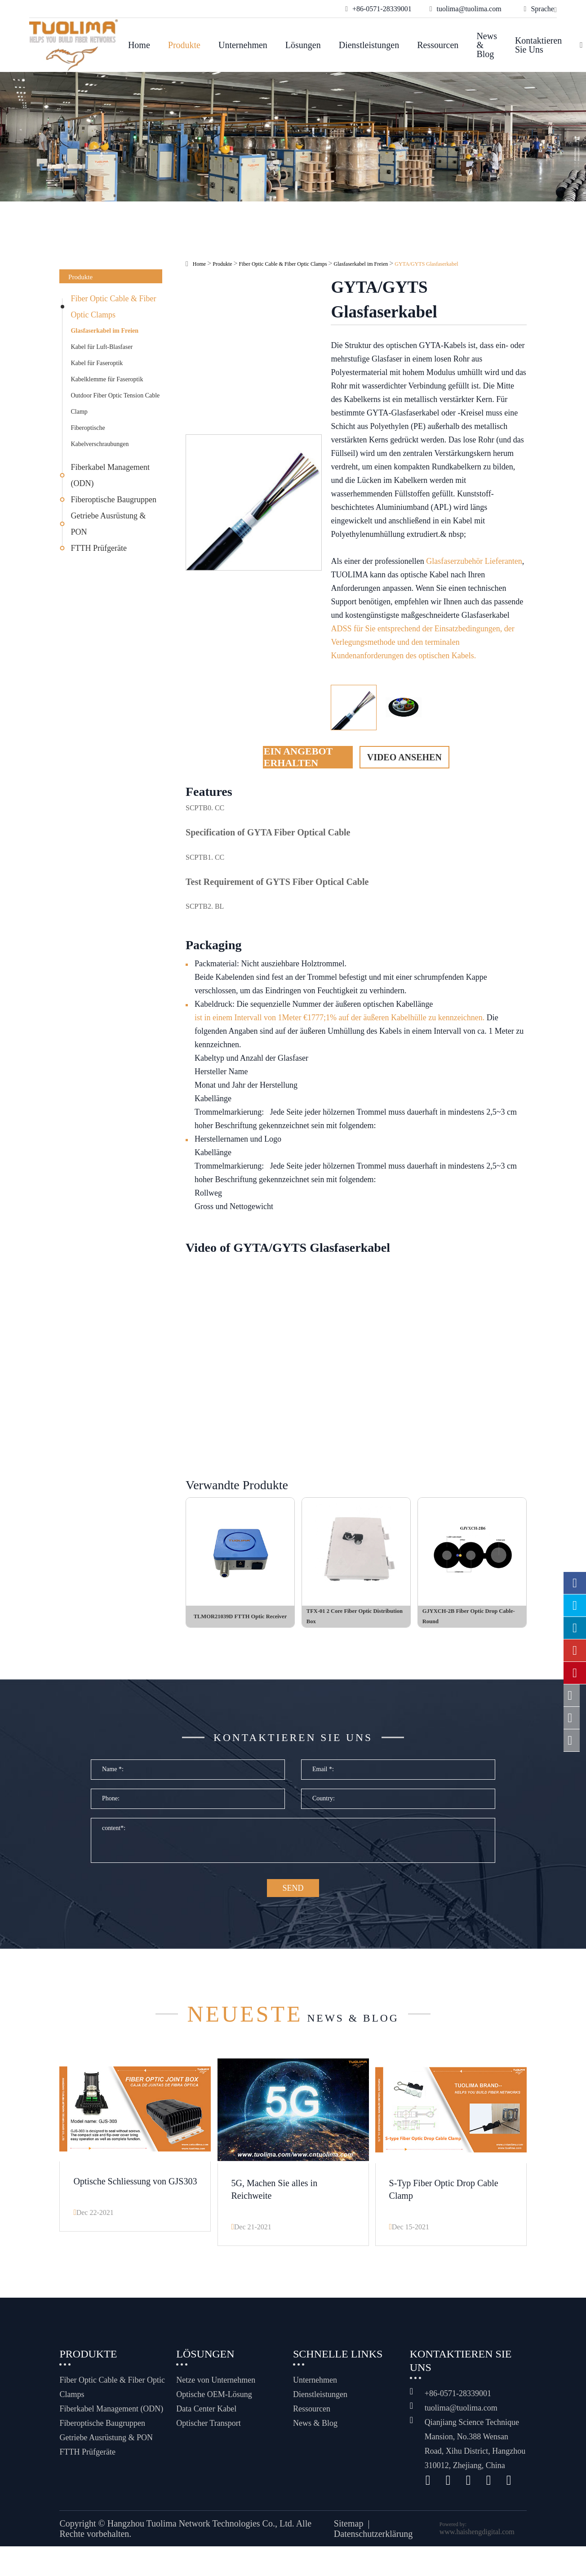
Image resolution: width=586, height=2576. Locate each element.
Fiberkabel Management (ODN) (110, 475)
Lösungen (303, 44)
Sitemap (349, 2533)
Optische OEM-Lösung (214, 2403)
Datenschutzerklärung (373, 2543)
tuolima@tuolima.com (461, 2417)
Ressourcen (437, 44)
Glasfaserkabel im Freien (104, 330)
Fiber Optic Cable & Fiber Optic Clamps (113, 306)
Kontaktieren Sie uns (538, 45)
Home (139, 44)
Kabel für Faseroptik (97, 363)
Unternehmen (242, 44)
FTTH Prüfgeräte (98, 548)
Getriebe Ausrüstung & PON (108, 523)
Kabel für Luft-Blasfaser (102, 347)
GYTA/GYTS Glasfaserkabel (426, 264)
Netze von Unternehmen (215, 2389)
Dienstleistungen (369, 44)
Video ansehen (404, 757)
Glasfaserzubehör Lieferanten (474, 561)
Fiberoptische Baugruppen (113, 499)
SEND (292, 1901)
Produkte (184, 44)
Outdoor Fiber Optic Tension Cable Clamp (115, 403)
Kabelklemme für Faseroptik (107, 379)
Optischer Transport (208, 2432)
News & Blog (486, 44)
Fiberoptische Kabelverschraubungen (100, 435)
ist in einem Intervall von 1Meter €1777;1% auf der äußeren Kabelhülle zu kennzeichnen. (339, 1017)
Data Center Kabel (206, 2418)
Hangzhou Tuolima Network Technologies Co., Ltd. (200, 2533)
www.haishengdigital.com (477, 2541)
